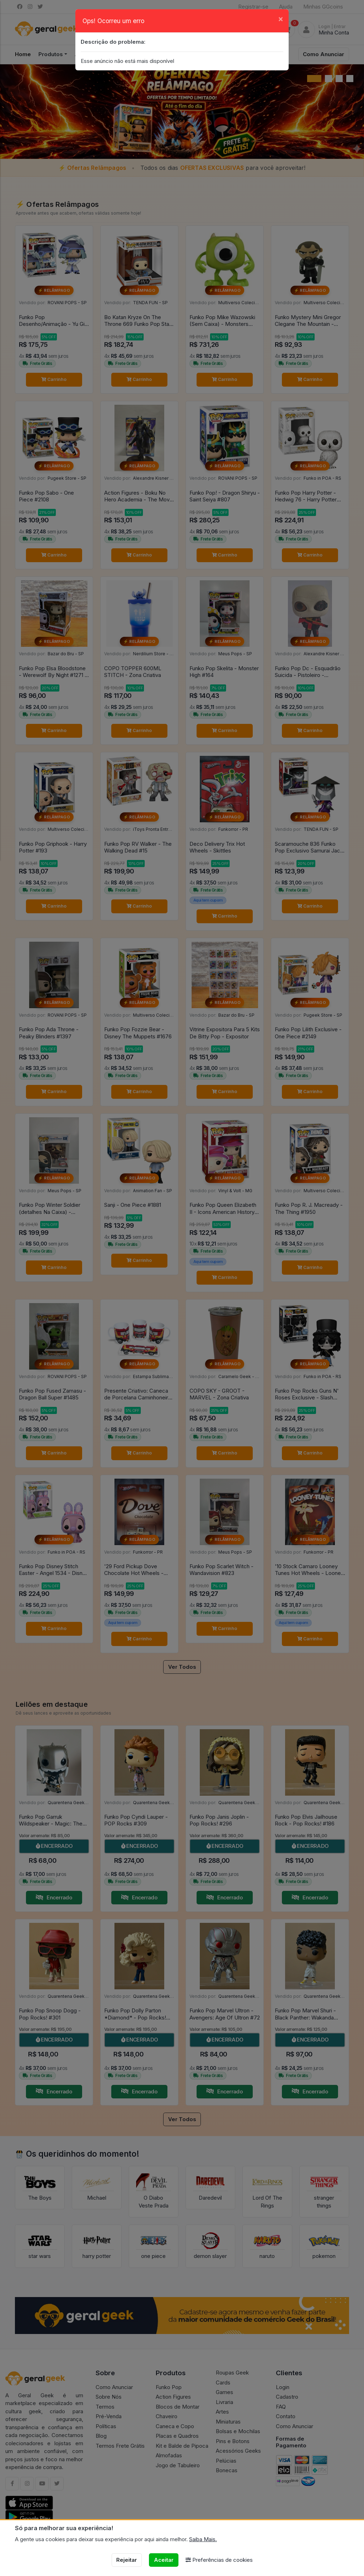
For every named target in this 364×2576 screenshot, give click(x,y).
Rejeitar (126, 2559)
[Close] (281, 18)
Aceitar (163, 2559)
